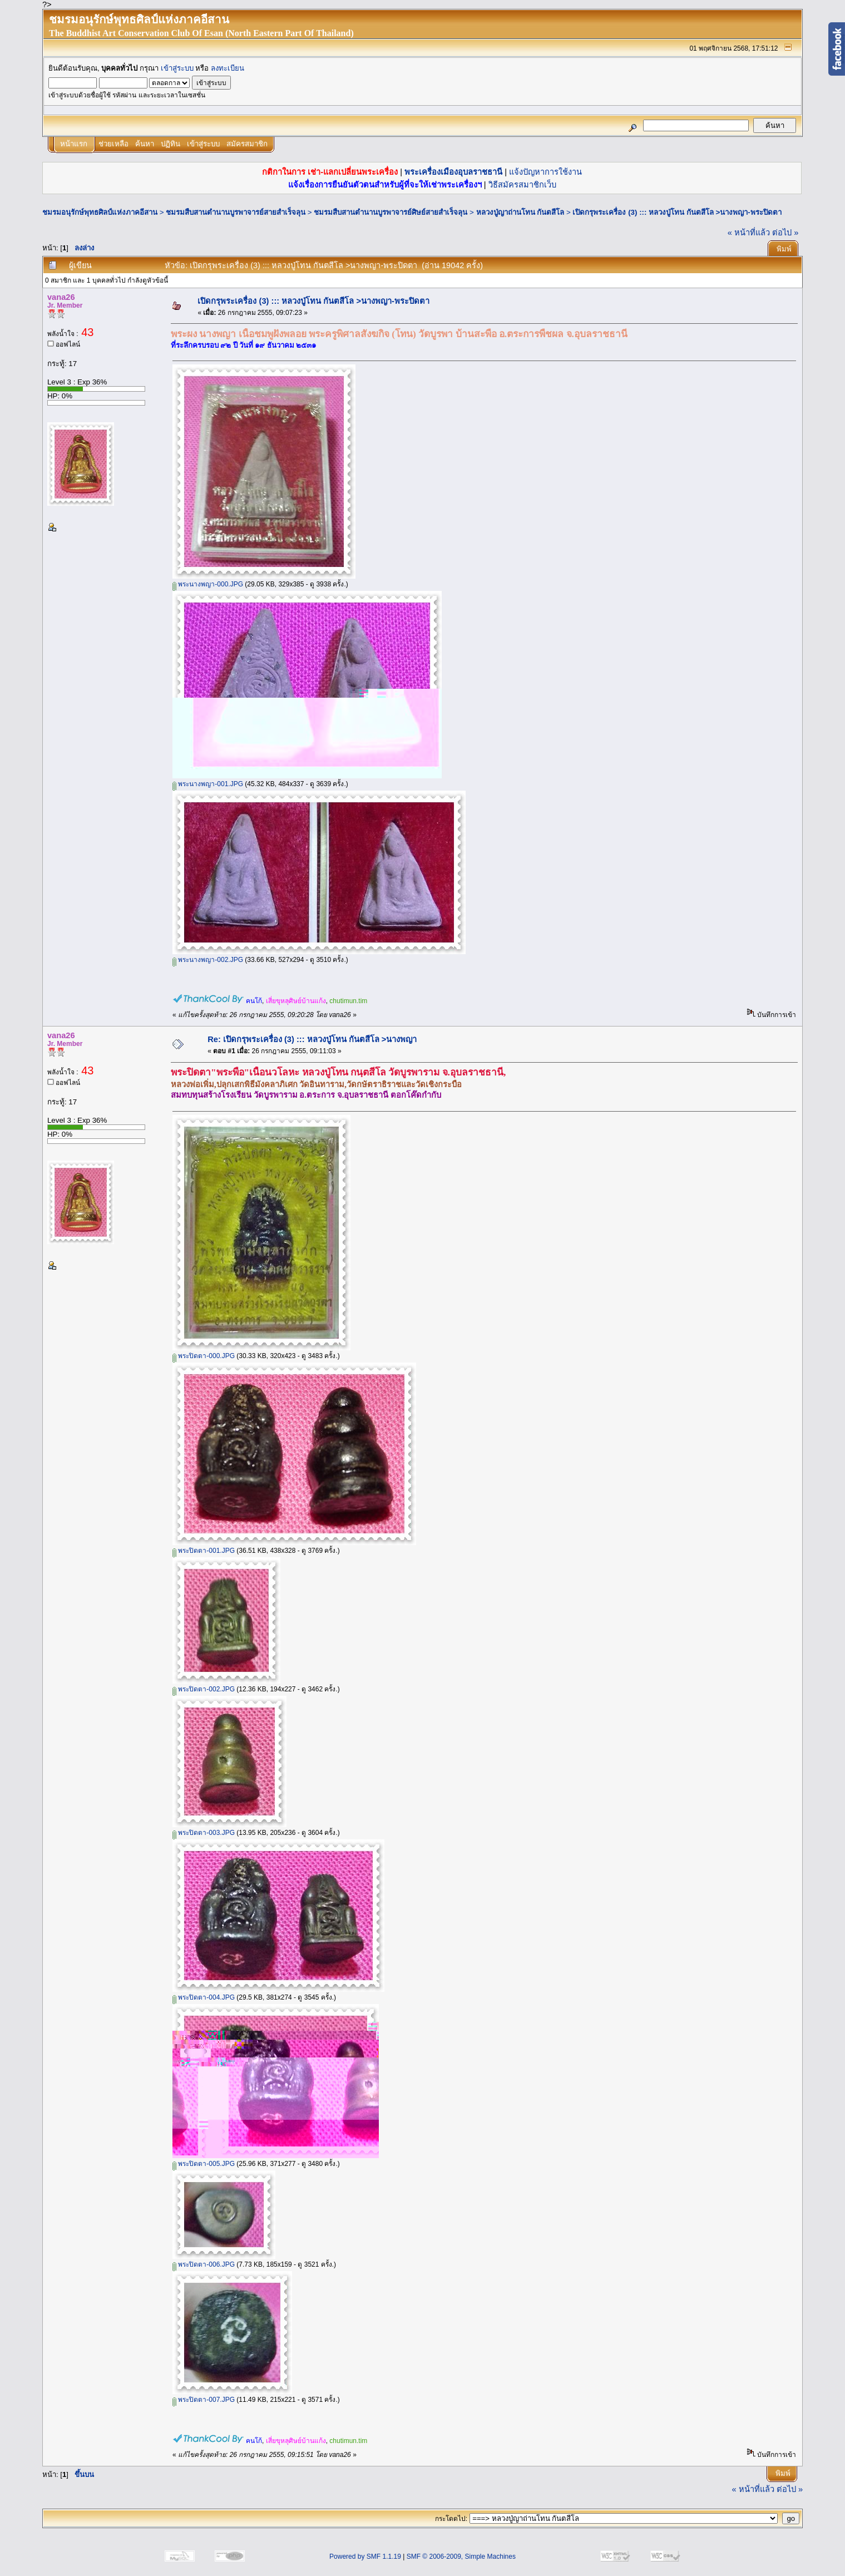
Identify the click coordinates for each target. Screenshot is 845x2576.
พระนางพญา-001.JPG (207, 784)
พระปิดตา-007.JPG (203, 2400)
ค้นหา (144, 144)
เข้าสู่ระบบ (177, 68)
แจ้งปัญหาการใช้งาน (545, 171)
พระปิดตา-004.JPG (203, 1997)
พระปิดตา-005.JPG (203, 2164)
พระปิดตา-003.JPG (203, 1833)
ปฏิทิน (170, 144)
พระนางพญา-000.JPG (207, 584)
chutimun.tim (348, 1001)
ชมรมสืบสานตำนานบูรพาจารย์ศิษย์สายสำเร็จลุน (390, 212)
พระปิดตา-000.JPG (203, 1356)
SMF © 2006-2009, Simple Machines (461, 2556)
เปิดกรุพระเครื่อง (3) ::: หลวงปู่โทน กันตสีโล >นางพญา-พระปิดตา (676, 212)
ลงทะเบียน (227, 68)
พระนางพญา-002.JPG (207, 960)
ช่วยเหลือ (113, 144)
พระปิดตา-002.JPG (203, 1689)
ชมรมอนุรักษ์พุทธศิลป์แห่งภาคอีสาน (99, 212)
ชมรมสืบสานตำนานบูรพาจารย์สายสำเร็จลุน (235, 212)
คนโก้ (254, 1001)
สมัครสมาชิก (247, 144)
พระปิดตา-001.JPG (203, 1551)
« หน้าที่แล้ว (749, 232)
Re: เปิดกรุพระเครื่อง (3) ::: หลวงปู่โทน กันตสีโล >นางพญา (312, 1039)
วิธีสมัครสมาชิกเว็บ (522, 184)
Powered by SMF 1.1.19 (365, 2556)
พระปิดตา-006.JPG (203, 2264)
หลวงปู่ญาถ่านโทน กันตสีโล (520, 212)
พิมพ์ (784, 249)
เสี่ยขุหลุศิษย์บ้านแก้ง (296, 1001)
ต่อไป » (785, 232)
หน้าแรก (73, 144)
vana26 (61, 297)
